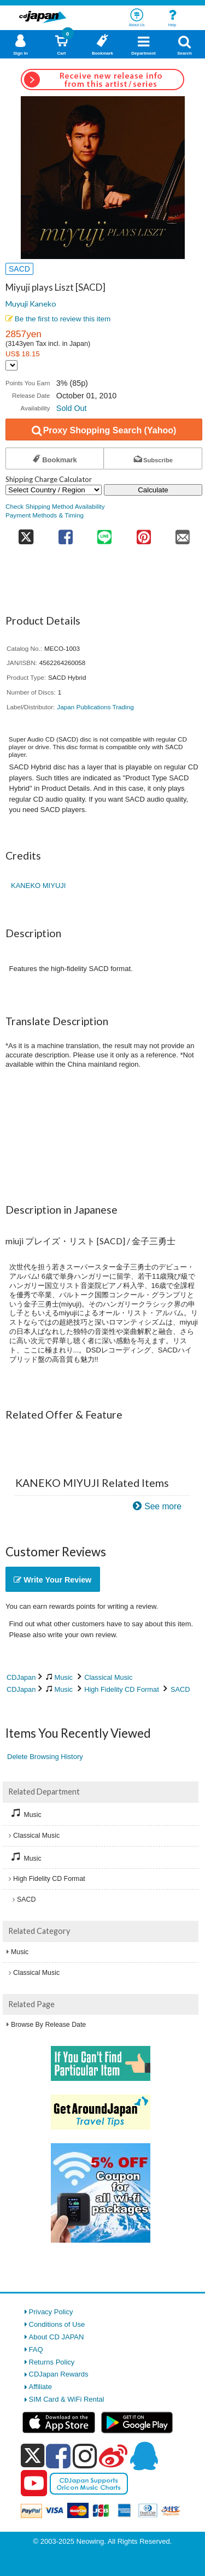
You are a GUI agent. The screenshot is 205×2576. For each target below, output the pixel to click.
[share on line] (104, 533)
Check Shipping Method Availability (55, 506)
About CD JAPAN (56, 2337)
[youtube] (34, 2483)
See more (162, 1506)
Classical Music (108, 1677)
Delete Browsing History (45, 1756)
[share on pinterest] (143, 533)
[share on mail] (183, 533)
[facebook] (58, 2456)
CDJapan (21, 1677)
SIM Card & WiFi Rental (66, 2399)
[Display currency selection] (11, 365)
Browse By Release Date (48, 2024)
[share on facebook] (65, 533)
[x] (32, 2456)
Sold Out (71, 408)
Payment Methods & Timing (44, 515)
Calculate (153, 490)
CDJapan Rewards (59, 2374)
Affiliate (40, 2387)
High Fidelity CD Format (121, 1689)
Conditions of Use (57, 2324)
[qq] (144, 2456)
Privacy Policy (51, 2312)
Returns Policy (52, 2362)
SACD (180, 1689)
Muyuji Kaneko (30, 303)
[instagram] (85, 2456)
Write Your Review (52, 1579)
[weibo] (113, 2456)
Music (64, 1677)
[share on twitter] (25, 533)
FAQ (36, 2349)
